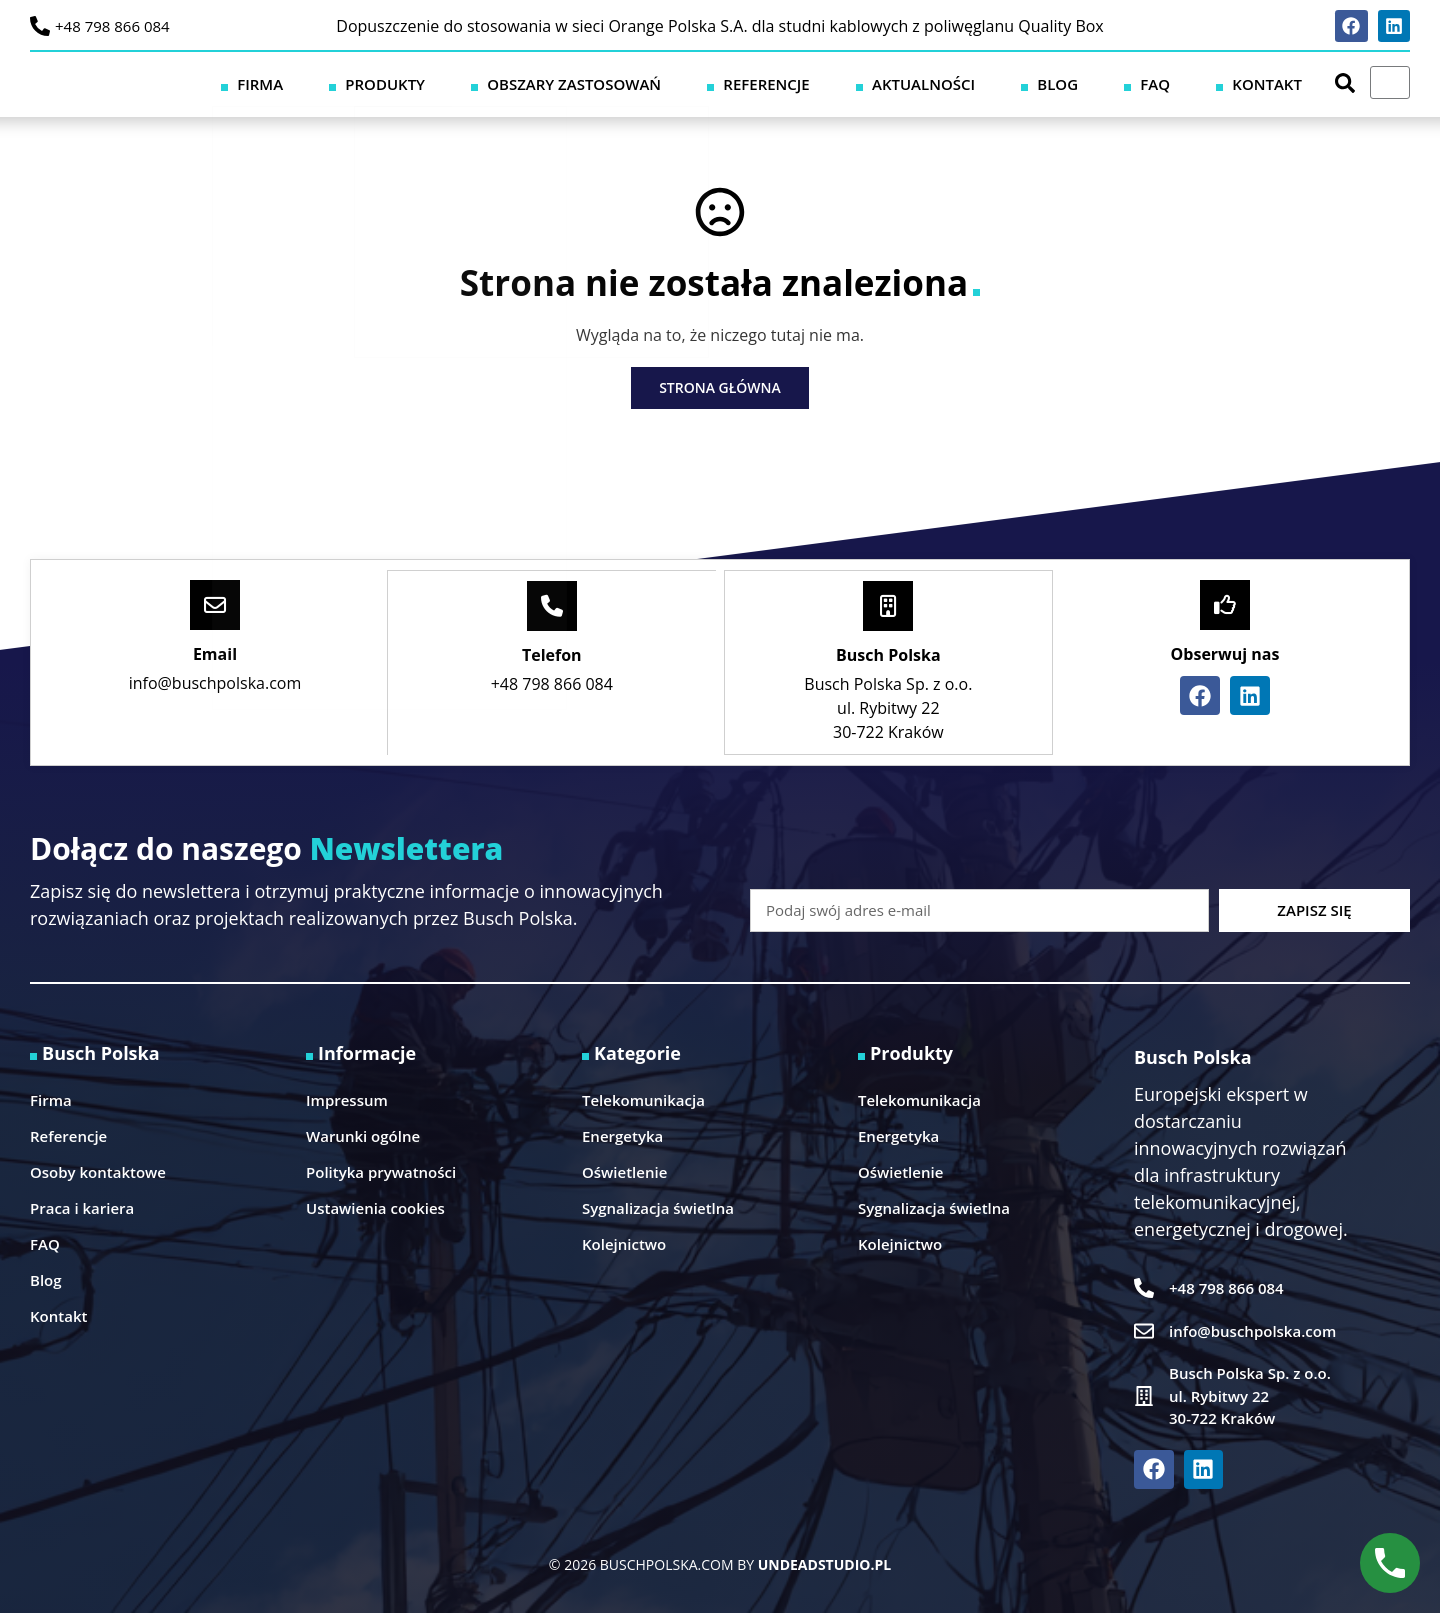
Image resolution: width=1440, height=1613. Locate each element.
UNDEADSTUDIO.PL (824, 1562)
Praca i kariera (82, 1206)
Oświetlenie (624, 1170)
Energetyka (622, 1134)
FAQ (1204, 83)
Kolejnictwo (624, 1242)
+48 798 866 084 (112, 26)
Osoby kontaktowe (98, 1170)
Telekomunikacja (643, 1098)
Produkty (595, 83)
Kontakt (1283, 83)
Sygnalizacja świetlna (658, 1206)
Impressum (347, 1098)
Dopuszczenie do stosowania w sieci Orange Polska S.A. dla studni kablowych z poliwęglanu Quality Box (719, 26)
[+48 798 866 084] (40, 26)
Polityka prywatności (381, 1170)
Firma (502, 83)
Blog (1138, 83)
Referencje (911, 83)
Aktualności (1036, 83)
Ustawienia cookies (375, 1206)
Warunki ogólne (363, 1134)
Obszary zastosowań (751, 83)
